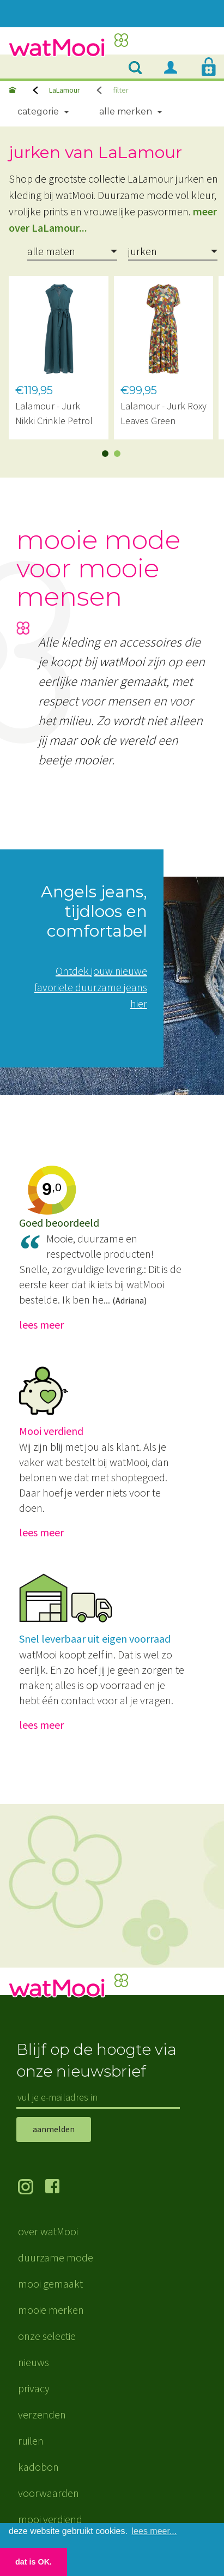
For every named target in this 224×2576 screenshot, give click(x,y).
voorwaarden (48, 2493)
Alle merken (125, 111)
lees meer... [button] (154, 2531)
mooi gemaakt (50, 2283)
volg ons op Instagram (31, 2188)
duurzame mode (55, 2257)
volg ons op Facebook (58, 2188)
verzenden (42, 2414)
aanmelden (54, 2128)
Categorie (38, 111)
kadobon (38, 2467)
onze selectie (47, 2336)
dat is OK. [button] (33, 2561)
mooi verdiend (50, 2519)
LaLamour (64, 90)
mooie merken (51, 2309)
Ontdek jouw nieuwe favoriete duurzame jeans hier (90, 987)
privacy (34, 2388)
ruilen (31, 2440)
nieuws (33, 2362)
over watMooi (48, 2231)
